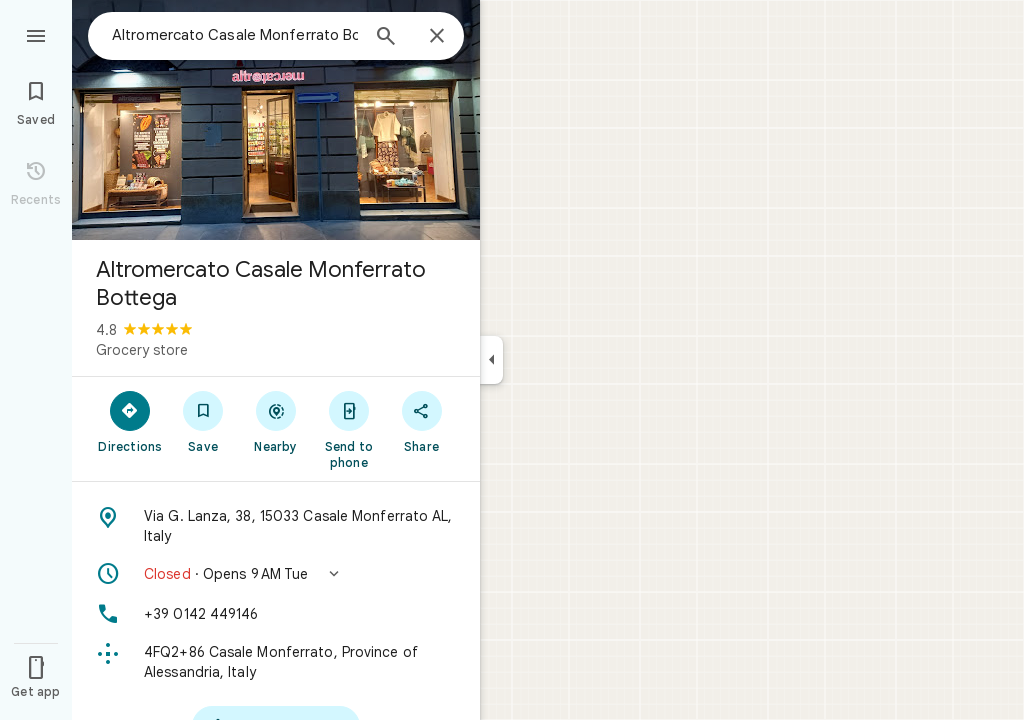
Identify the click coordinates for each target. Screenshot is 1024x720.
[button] (276, 574)
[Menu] (36, 34)
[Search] (386, 38)
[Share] (421, 421)
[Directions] (130, 421)
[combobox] (235, 35)
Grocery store (142, 350)
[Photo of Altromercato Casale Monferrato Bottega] (276, 120)
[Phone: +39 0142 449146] (276, 614)
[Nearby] (276, 421)
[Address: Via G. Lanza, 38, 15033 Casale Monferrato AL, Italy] (276, 526)
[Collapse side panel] (491, 360)
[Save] (203, 421)
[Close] (437, 37)
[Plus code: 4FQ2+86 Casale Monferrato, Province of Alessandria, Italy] (276, 662)
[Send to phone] (348, 429)
